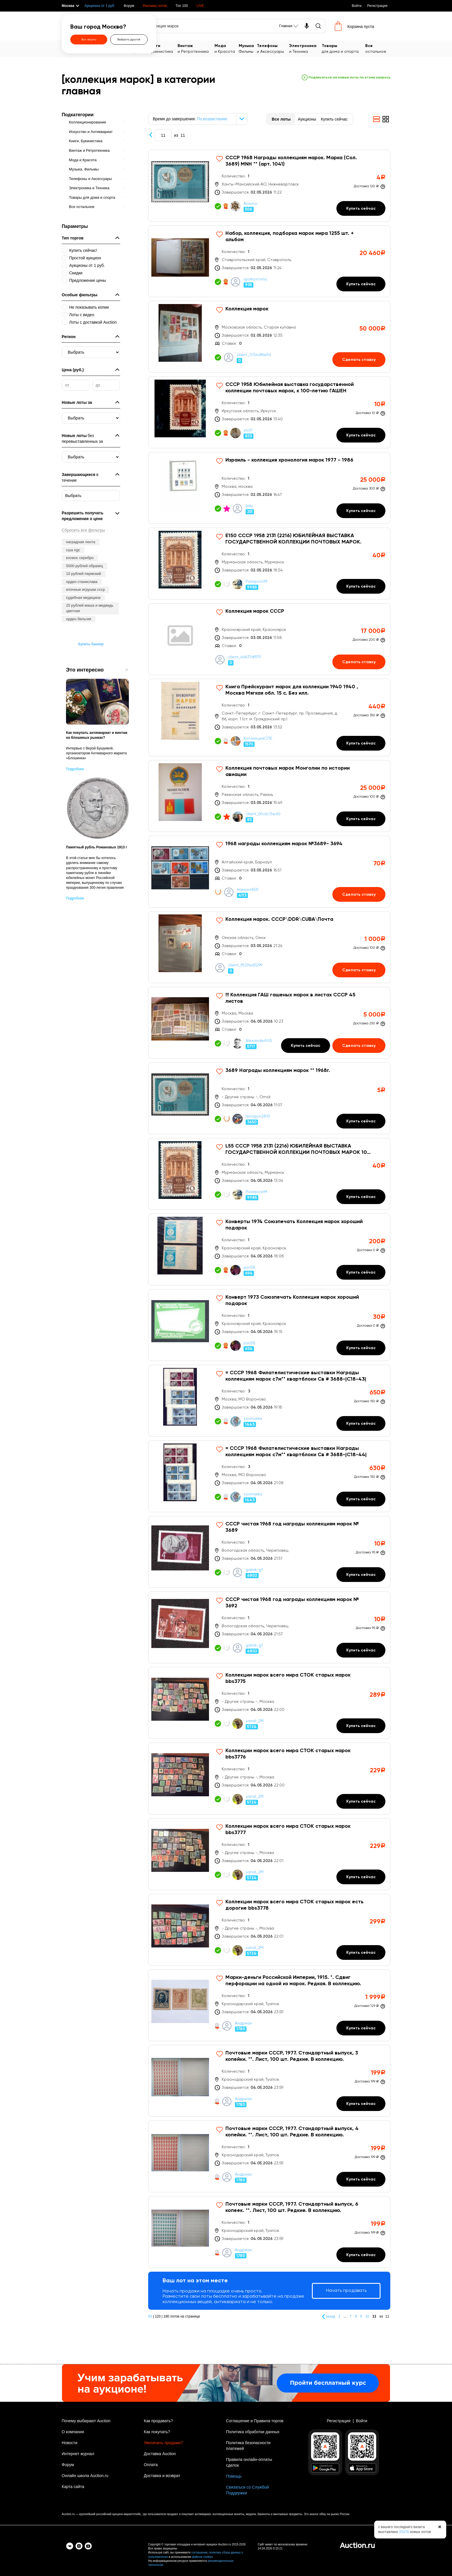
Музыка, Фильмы (84, 169)
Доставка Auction (160, 2453)
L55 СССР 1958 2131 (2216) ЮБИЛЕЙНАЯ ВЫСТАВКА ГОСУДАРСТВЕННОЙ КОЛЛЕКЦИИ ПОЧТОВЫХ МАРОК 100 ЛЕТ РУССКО (297, 1149)
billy (249, 506)
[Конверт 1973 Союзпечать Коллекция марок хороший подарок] (269, 1325)
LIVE (200, 6)
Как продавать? (158, 2420)
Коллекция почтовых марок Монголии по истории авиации (287, 771)
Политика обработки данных (252, 2431)
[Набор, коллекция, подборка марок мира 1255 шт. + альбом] (269, 261)
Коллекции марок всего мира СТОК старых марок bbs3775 (288, 1678)
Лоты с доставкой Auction (93, 322)
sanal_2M (254, 1721)
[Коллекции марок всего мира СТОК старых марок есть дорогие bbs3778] (269, 1929)
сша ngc (73, 550)
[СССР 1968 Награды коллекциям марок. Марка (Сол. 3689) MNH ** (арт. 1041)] (269, 185)
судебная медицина (83, 597)
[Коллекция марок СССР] (269, 639)
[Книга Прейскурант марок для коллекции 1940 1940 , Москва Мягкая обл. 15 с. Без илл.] (269, 717)
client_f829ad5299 (245, 965)
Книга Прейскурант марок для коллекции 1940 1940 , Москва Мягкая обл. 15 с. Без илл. (291, 690)
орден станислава (81, 582)
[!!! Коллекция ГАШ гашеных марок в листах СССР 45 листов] (269, 1022)
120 (158, 2316)
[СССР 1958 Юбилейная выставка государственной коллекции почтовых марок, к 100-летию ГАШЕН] (269, 412)
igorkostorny (255, 279)
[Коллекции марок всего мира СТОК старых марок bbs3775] (269, 1703)
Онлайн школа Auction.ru (85, 2475)
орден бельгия (78, 619)
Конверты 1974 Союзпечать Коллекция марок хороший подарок (294, 1225)
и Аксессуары (273, 48)
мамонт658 (248, 890)
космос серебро (80, 558)
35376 (404, 2532)
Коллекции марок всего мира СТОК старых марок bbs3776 (288, 1754)
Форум (129, 6)
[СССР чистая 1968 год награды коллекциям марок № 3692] (269, 1627)
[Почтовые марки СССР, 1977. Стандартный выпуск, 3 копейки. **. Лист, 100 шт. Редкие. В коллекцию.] (269, 2080)
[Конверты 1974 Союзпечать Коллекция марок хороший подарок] (269, 1249)
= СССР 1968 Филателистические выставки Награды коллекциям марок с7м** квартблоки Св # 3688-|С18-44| (296, 1451)
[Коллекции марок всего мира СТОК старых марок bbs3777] (269, 1854)
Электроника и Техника (89, 188)
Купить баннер (91, 644)
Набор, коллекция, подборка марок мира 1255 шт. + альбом (289, 236)
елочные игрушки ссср (85, 589)
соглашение (199, 2552)
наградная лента (80, 542)
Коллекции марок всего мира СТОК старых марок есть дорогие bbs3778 (294, 1905)
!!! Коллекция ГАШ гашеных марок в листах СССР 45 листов (290, 998)
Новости (69, 2442)
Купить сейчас (334, 119)
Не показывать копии (89, 307)
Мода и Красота (83, 160)
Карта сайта (73, 2486)
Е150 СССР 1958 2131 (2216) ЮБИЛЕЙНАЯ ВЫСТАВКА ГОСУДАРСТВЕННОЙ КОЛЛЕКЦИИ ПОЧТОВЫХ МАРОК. (293, 539)
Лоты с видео (81, 314)
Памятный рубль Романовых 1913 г (96, 847)
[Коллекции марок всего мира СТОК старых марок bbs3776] (269, 1778)
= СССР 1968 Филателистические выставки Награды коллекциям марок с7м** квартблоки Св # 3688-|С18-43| (295, 1376)
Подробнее (75, 769)
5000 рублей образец (84, 566)
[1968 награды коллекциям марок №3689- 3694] (269, 871)
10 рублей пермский (83, 573)
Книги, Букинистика (85, 141)
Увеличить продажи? (163, 2442)
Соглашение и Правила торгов (254, 2420)
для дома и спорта (344, 48)
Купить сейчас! (83, 250)
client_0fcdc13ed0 (263, 814)
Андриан (243, 2023)
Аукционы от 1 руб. (99, 6)
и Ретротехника (196, 48)
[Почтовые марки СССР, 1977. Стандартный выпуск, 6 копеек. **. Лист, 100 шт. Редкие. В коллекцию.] (269, 2232)
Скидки (75, 273)
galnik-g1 (254, 1570)
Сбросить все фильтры (83, 530)
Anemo (250, 204)
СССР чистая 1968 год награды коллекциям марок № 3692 (292, 1602)
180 (166, 2316)
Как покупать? (157, 2431)
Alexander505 (259, 1041)
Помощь (234, 2476)
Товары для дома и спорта (92, 197)
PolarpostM (256, 582)
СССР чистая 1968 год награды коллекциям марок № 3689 (292, 1527)
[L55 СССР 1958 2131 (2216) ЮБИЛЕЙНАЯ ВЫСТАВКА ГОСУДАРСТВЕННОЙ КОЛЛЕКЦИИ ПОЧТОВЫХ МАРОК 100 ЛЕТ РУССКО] (269, 1174)
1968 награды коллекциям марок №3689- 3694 (283, 843)
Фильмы (248, 48)
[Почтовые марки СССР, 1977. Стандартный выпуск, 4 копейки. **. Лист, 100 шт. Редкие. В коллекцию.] (269, 2156)
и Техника (305, 48)
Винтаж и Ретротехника (89, 150)
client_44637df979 (244, 657)
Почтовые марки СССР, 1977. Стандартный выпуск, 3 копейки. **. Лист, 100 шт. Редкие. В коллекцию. (291, 2056)
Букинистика (163, 48)
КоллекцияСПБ (258, 738)
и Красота (226, 48)
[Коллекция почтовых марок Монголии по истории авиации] (269, 796)
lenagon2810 (258, 1116)
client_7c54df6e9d (254, 355)
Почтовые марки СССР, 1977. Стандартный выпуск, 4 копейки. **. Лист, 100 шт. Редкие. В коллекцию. (292, 2132)
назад (330, 2316)
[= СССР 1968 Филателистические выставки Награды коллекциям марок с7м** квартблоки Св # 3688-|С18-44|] (269, 1476)
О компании (73, 2431)
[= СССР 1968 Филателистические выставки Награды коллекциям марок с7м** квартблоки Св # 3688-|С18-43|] (269, 1400)
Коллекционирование (87, 122)
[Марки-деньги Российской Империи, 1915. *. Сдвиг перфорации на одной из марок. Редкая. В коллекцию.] (269, 2005)
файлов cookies (202, 2556)
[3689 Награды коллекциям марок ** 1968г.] (269, 1098)
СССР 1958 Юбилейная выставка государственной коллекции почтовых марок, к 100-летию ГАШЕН (289, 387)
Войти (356, 6)
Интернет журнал (78, 2453)
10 (367, 2316)
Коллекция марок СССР (254, 611)
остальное (377, 48)
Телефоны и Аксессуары (90, 179)
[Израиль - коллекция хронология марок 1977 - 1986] (269, 488)
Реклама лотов (155, 6)
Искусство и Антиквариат (91, 132)
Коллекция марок (246, 309)
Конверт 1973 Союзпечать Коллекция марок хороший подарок (292, 1300)
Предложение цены (87, 280)
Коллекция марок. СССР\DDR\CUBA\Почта (279, 919)
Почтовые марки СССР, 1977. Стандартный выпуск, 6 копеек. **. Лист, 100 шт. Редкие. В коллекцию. (291, 2207)
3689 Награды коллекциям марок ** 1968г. (277, 1070)
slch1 (248, 430)
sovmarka (253, 1419)
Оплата (151, 2464)
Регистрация (377, 6)
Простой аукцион (85, 258)
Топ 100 (182, 6)
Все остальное (82, 207)
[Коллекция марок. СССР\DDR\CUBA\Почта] (269, 947)
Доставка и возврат (162, 2475)
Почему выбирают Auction (86, 2420)
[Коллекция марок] (269, 336)
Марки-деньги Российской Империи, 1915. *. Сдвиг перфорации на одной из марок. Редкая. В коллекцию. (293, 1980)
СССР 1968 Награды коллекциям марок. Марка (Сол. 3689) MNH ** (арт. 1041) (291, 161)
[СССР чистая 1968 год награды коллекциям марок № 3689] (269, 1551)
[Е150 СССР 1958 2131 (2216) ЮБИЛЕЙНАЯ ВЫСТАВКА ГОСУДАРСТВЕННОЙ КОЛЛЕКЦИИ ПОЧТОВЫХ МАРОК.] (269, 563)
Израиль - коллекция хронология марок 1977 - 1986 (289, 460)
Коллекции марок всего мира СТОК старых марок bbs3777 (288, 1829)
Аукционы (307, 119)
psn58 (249, 1267)
